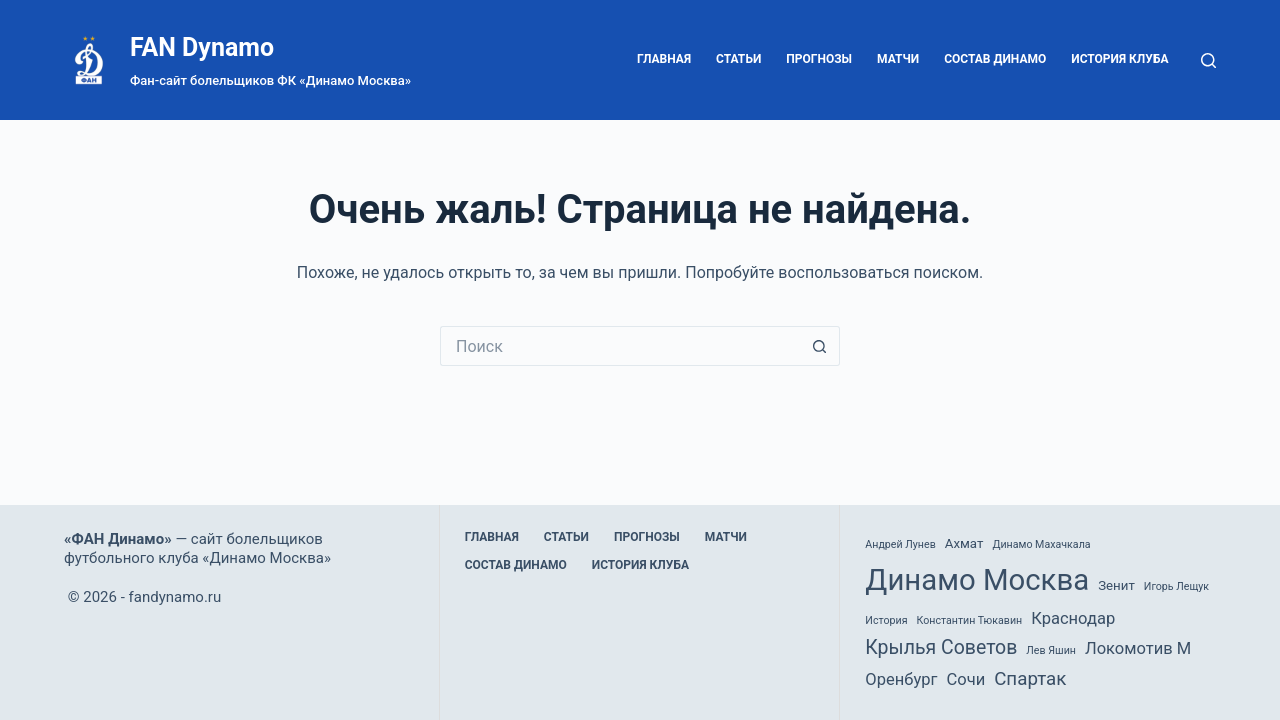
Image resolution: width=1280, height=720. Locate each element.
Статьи (738, 59)
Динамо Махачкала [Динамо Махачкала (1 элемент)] (1041, 544)
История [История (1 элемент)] (886, 620)
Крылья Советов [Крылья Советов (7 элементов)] (941, 647)
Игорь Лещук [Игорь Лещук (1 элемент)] (1176, 586)
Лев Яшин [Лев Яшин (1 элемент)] (1051, 650)
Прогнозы (819, 59)
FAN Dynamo (202, 47)
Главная (664, 59)
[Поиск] (1208, 60)
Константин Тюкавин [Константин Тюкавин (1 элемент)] (969, 620)
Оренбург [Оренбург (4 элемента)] (901, 679)
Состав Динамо (995, 59)
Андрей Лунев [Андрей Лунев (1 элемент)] (900, 544)
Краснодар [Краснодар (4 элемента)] (1073, 618)
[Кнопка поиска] (820, 346)
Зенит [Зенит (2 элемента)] (1116, 585)
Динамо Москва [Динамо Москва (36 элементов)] (977, 580)
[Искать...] (620, 346)
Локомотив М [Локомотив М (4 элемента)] (1138, 648)
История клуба (1119, 59)
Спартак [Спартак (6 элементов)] (1030, 679)
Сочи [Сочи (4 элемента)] (965, 679)
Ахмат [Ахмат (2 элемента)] (964, 543)
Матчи (898, 59)
